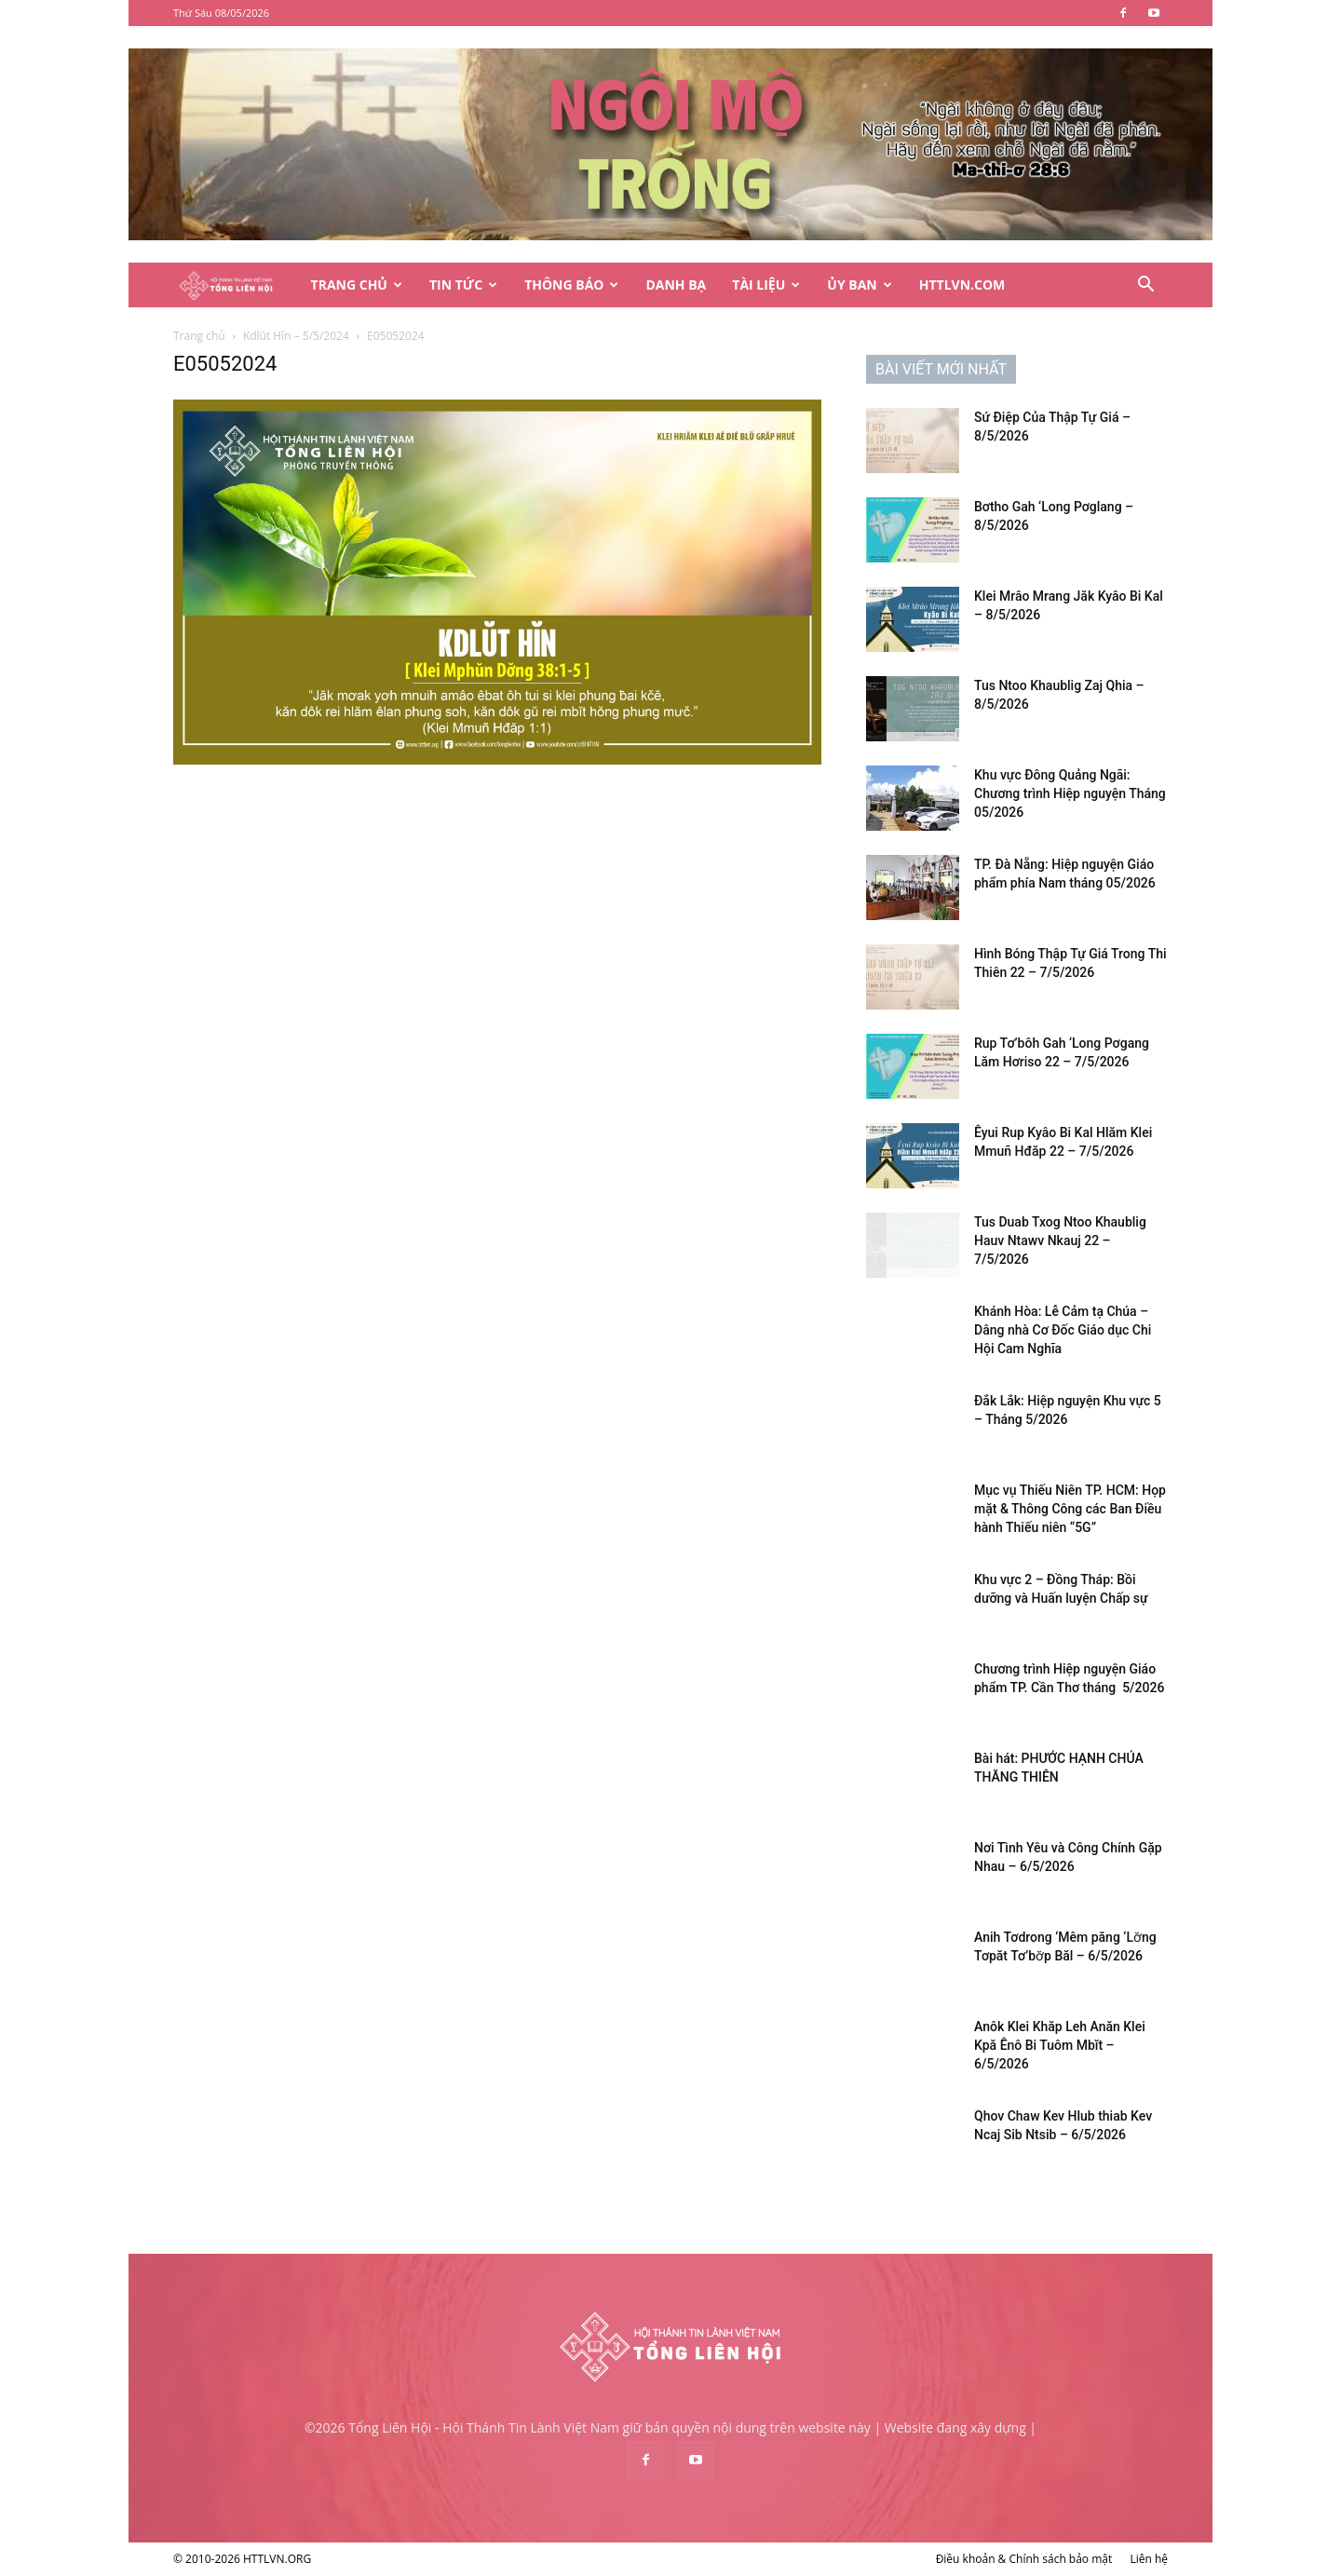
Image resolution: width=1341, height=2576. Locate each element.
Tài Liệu (766, 284)
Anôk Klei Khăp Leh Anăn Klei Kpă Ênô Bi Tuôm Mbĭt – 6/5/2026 (1059, 2045)
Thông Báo (571, 284)
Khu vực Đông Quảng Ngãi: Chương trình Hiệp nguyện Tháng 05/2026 (1070, 793)
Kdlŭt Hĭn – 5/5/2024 (296, 336)
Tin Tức (463, 284)
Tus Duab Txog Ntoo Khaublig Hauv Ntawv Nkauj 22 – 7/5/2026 (1060, 1240)
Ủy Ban (859, 284)
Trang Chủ (356, 284)
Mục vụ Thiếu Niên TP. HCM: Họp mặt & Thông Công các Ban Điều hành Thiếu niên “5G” (1070, 1509)
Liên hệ (1149, 2559)
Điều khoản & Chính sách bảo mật (1024, 2559)
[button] (1145, 286)
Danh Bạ (675, 284)
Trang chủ (199, 336)
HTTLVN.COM (962, 284)
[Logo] (235, 285)
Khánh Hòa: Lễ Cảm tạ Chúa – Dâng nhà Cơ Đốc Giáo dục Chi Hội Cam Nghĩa (1062, 1330)
